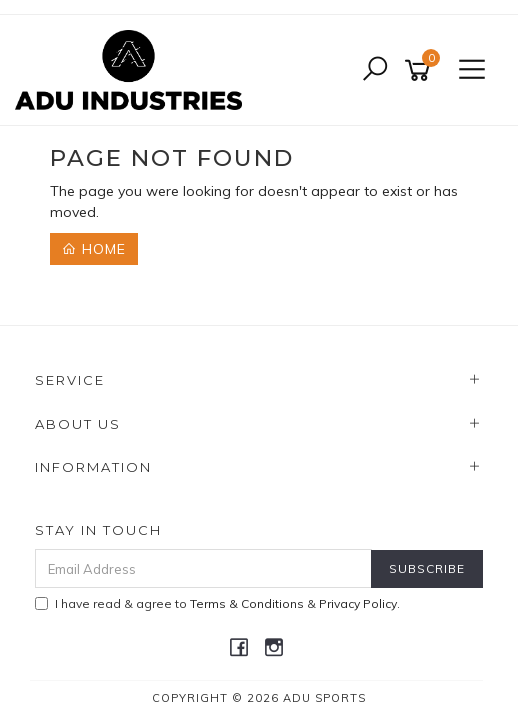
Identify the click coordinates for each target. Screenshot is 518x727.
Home (94, 249)
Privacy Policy (358, 603)
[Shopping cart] (421, 70)
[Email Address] (203, 568)
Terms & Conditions (247, 603)
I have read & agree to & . (217, 603)
